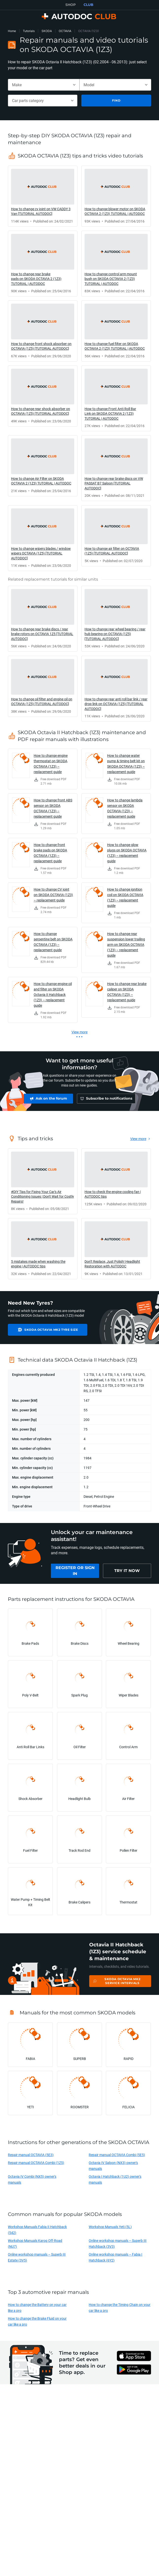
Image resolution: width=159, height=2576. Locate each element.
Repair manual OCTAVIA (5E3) (31, 2157)
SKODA (47, 31)
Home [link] (12, 31)
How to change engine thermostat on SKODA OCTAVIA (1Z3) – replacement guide (51, 763)
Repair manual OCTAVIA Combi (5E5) (117, 2157)
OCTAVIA (65, 31)
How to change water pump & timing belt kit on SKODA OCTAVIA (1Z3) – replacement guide (126, 763)
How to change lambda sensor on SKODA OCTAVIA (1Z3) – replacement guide (125, 808)
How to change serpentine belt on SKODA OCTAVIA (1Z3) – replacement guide (53, 941)
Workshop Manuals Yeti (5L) (110, 2229)
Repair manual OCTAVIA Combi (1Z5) (36, 2165)
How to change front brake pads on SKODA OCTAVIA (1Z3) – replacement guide (50, 852)
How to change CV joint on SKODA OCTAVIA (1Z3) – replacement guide (53, 894)
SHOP (70, 4)
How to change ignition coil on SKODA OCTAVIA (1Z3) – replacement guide (125, 897)
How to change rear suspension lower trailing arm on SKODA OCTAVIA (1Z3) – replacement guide (126, 944)
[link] (42, 196)
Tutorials (29, 31)
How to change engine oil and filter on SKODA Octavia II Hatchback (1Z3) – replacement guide (53, 994)
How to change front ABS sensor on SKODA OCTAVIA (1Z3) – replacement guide (53, 808)
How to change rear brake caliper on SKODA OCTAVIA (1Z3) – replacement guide (126, 991)
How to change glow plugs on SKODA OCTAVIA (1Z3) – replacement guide (126, 852)
